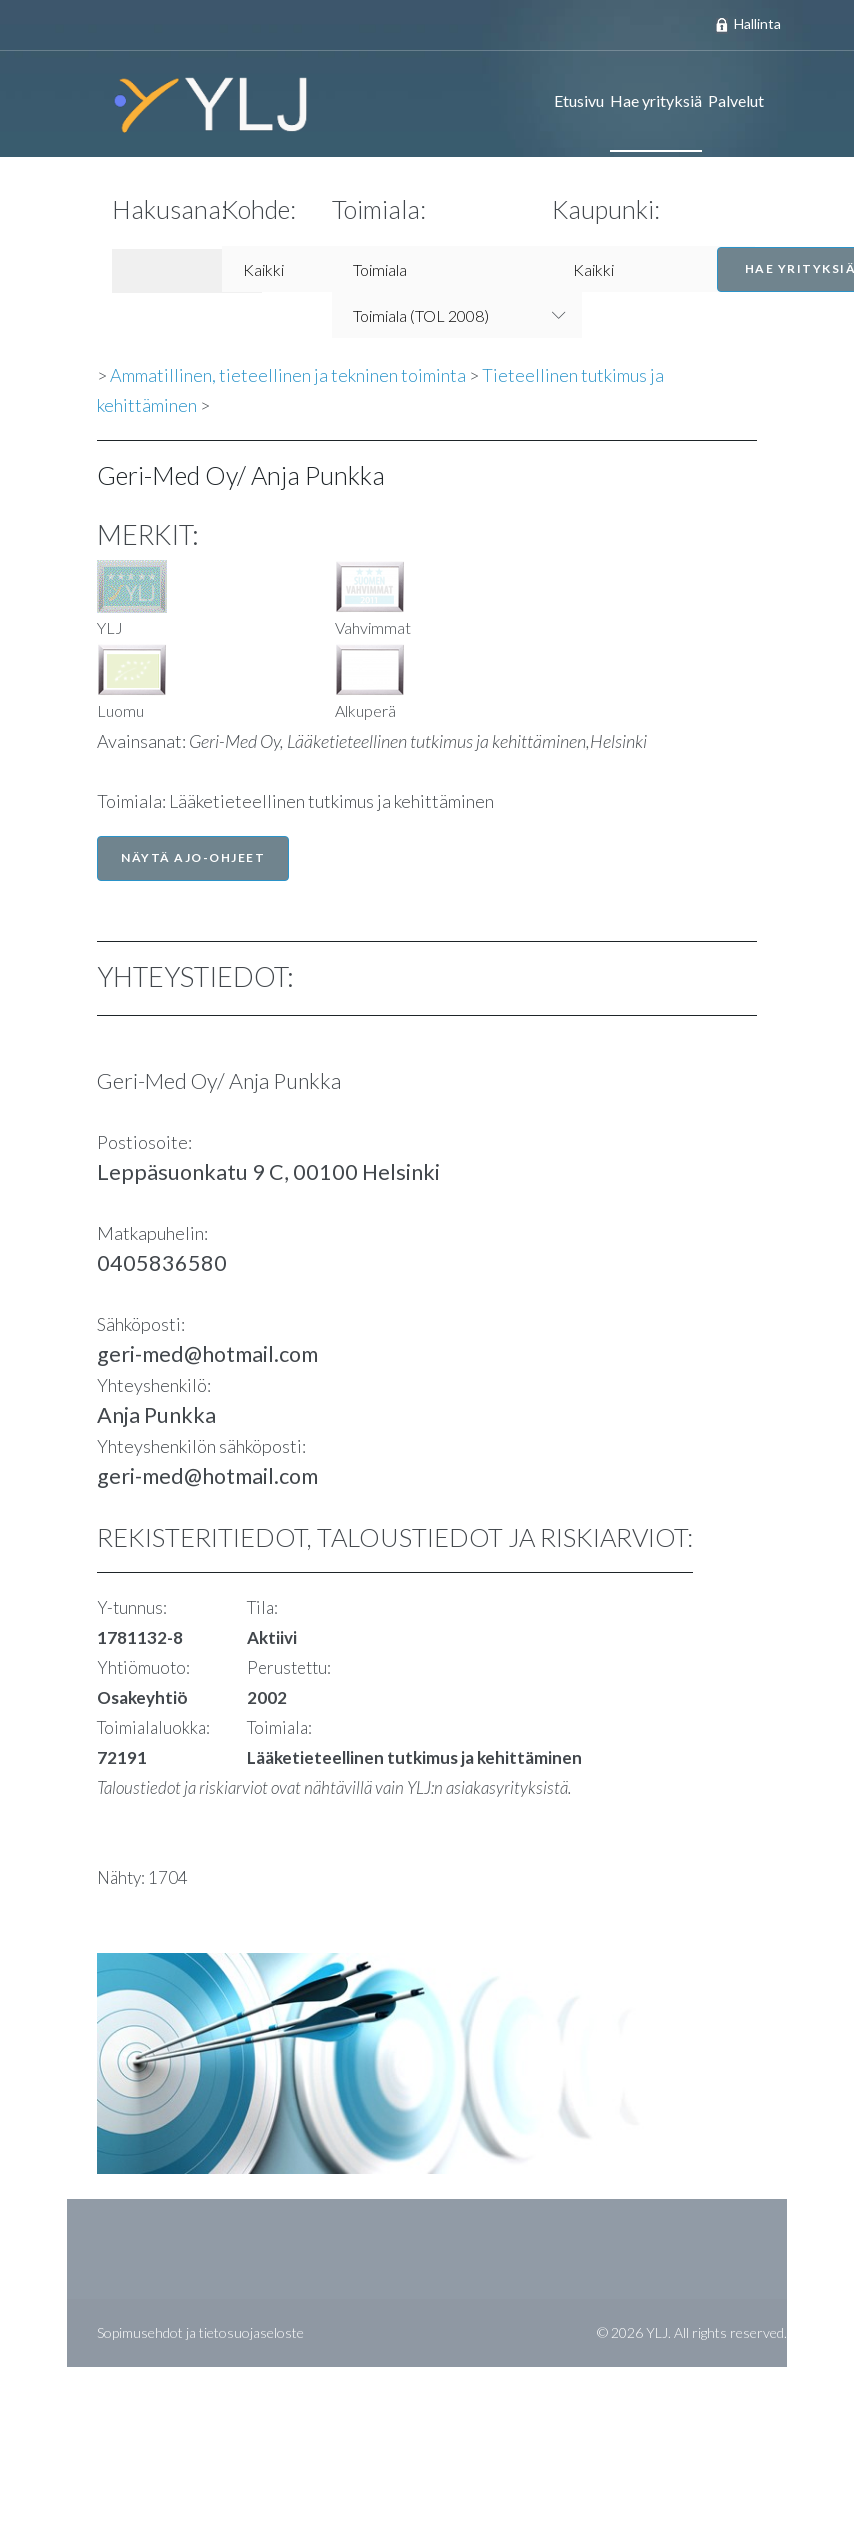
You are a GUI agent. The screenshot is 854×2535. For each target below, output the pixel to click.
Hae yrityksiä (656, 100)
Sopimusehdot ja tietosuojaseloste (200, 2332)
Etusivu (579, 100)
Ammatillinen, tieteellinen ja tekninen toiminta (288, 375)
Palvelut (736, 100)
